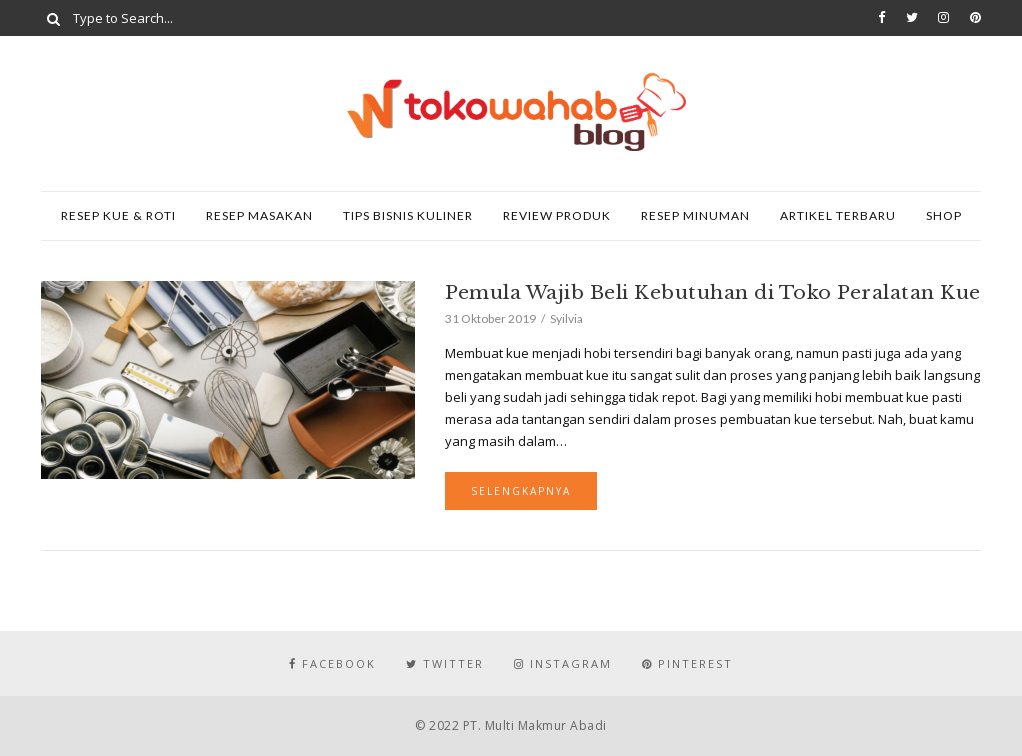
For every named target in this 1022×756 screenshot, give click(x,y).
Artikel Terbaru (838, 215)
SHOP (944, 215)
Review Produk (557, 215)
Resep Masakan (259, 215)
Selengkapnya (521, 491)
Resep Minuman (695, 215)
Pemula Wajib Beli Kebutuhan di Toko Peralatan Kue (713, 292)
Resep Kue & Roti (118, 215)
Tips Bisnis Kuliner (408, 215)
